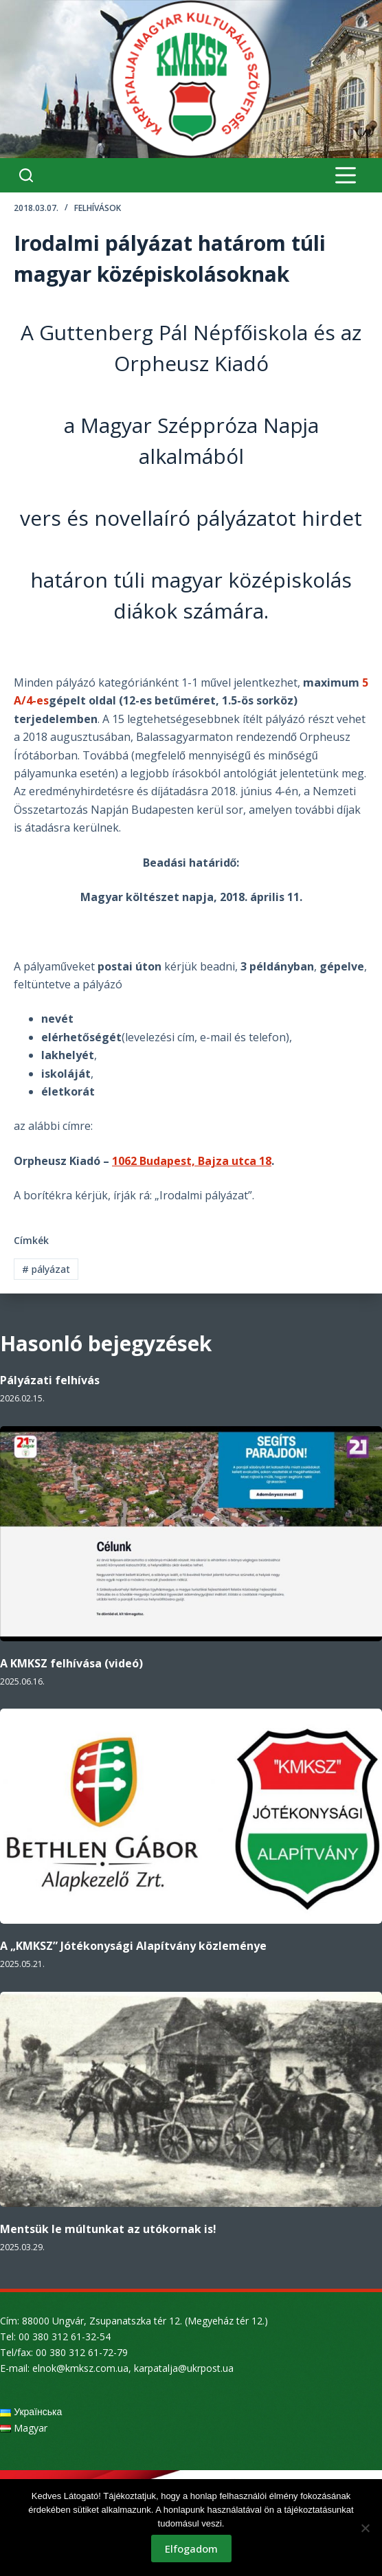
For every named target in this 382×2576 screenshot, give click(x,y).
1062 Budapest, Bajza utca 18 (191, 1160)
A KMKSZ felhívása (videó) (71, 1663)
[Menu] (345, 175)
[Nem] (365, 2528)
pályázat (46, 1269)
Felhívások (97, 208)
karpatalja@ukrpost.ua (184, 2368)
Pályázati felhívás (50, 1380)
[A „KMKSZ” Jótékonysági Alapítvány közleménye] (191, 1816)
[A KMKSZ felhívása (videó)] (191, 1533)
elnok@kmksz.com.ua (80, 2368)
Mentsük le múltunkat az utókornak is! (108, 2228)
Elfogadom (191, 2548)
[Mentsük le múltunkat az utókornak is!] (191, 2099)
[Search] (26, 175)
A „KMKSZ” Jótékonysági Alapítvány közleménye (133, 1945)
